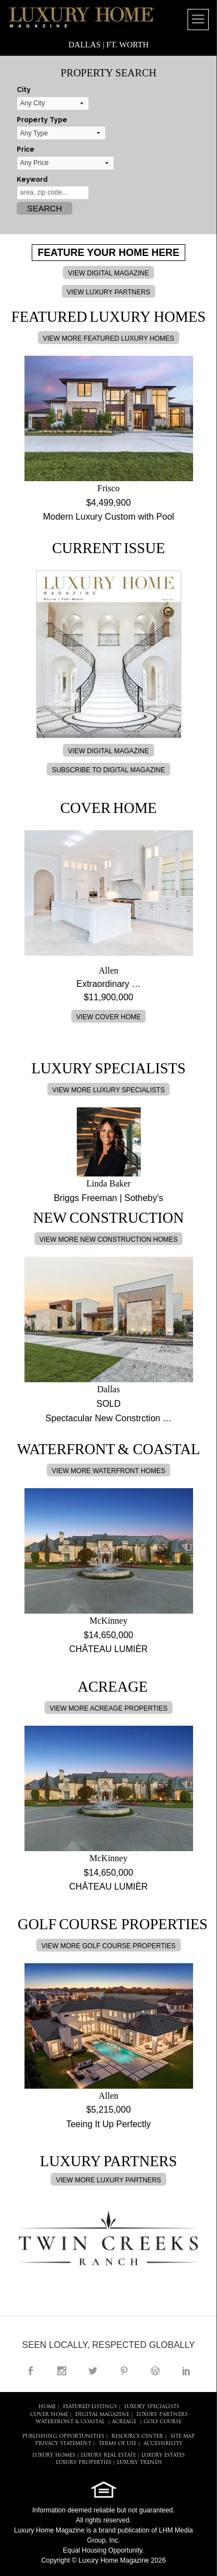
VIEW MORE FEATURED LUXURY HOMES (108, 338)
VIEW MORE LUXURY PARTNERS (108, 2180)
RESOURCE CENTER (137, 2436)
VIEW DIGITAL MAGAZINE (108, 273)
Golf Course (162, 2421)
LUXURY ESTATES (163, 2455)
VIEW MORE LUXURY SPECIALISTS (108, 1090)
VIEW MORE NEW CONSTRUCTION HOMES (109, 1239)
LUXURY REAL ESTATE (108, 2455)
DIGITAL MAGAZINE (102, 2414)
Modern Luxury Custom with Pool (108, 516)
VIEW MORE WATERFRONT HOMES (108, 1471)
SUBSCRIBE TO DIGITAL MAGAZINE (108, 770)
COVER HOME (49, 2414)
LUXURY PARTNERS (162, 2414)
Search (44, 208)
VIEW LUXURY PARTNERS (108, 292)
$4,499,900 (108, 502)
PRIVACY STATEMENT (63, 2443)
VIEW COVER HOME (108, 1017)
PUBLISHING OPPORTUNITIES (63, 2436)
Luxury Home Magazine (49, 2530)
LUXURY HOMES (53, 2455)
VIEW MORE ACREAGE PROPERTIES (108, 1708)
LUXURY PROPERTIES (83, 2462)
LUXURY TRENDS (139, 2462)
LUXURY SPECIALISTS (151, 2406)
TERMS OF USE (117, 2443)
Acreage (124, 2421)
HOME (47, 2406)
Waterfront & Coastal (70, 2421)
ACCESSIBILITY (163, 2443)
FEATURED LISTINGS (90, 2406)
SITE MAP (182, 2436)
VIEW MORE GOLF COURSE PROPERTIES (108, 1946)
